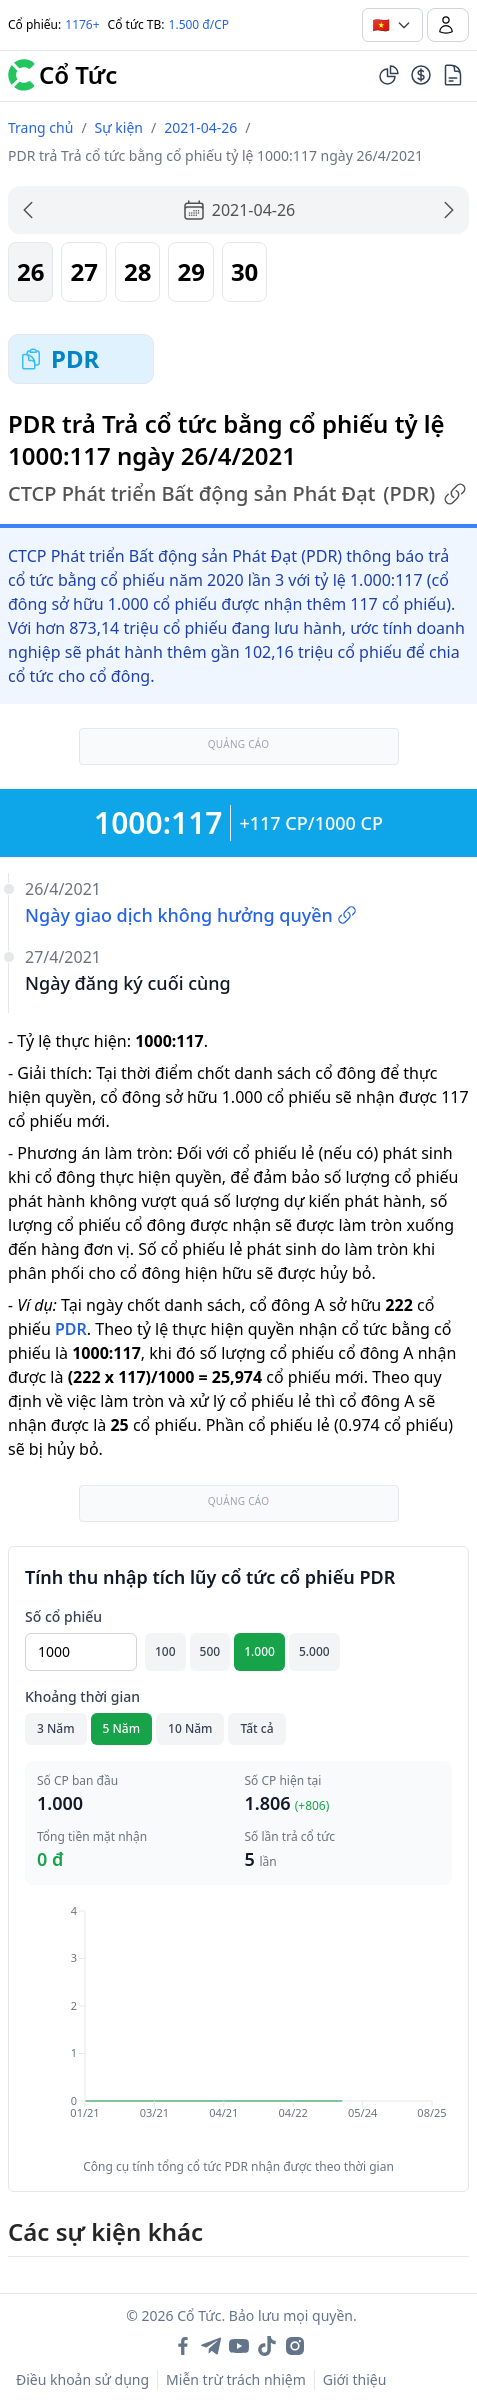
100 (165, 1651)
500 (210, 1651)
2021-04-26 (200, 127)
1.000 (259, 1651)
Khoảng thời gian (82, 1696)
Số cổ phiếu (63, 1616)
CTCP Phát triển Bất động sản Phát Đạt (237, 494)
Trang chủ (40, 127)
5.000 (314, 1651)
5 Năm (122, 1728)
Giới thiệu (355, 2379)
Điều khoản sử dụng (82, 2379)
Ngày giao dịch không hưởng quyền (191, 915)
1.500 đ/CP (199, 24)
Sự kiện (119, 127)
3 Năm (56, 1728)
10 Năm (190, 1728)
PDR (71, 1329)
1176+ (82, 24)
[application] (238, 2026)
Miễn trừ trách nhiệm (236, 2379)
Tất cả (256, 1728)
